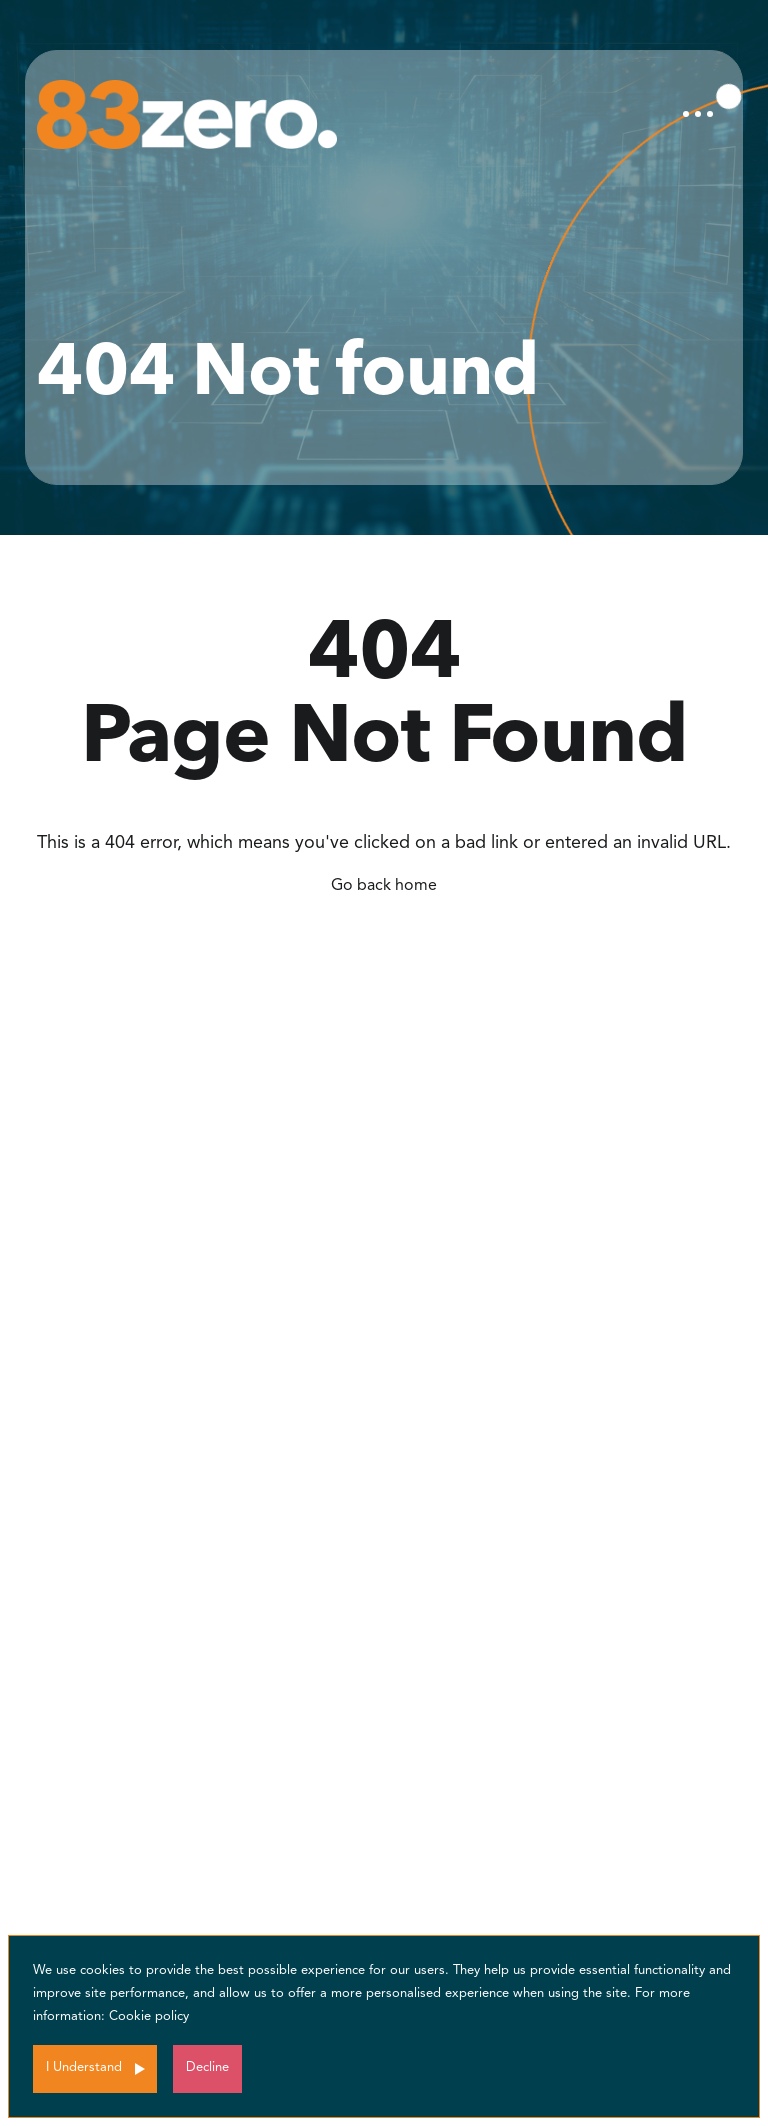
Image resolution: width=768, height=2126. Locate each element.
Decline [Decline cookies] (207, 2067)
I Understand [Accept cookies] (84, 2067)
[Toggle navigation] (698, 114)
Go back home (384, 886)
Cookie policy (149, 2016)
